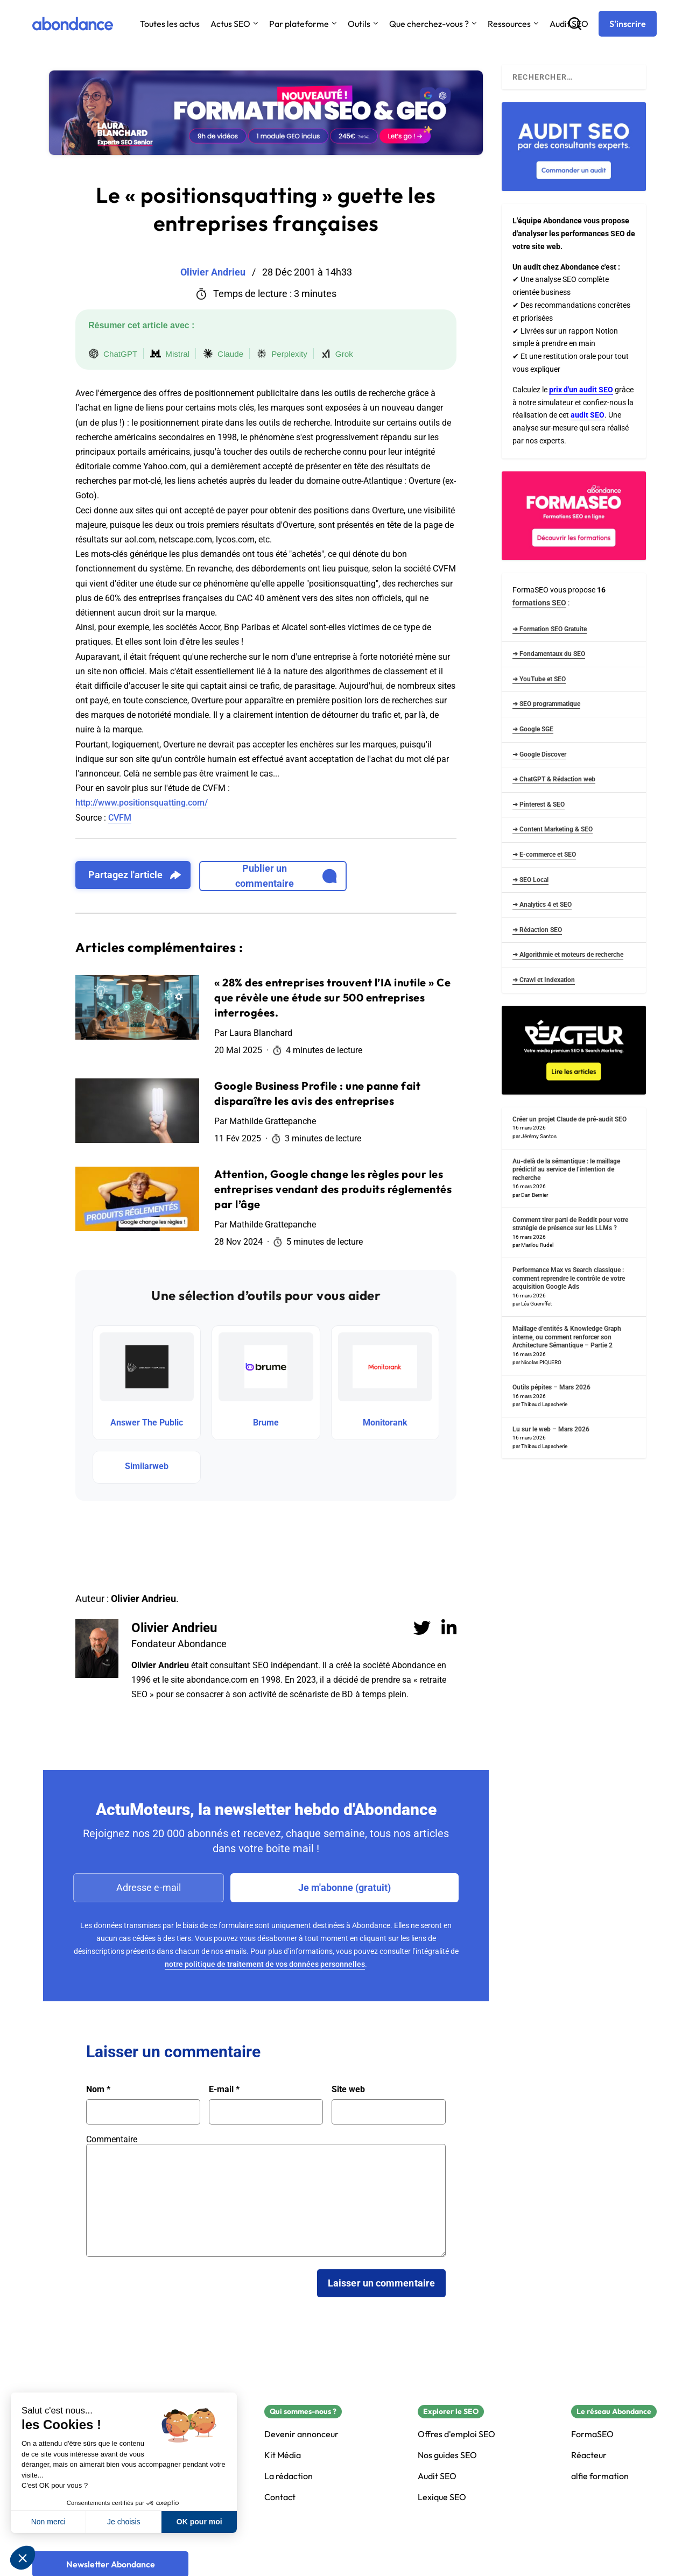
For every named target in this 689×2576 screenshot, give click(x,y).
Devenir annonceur (301, 2434)
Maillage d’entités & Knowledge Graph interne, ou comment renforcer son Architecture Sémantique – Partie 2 (566, 1337)
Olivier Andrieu (174, 1627)
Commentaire (111, 2139)
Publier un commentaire (286, 876)
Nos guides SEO (447, 2455)
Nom (98, 2089)
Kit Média (282, 2455)
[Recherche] (575, 24)
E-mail (224, 2089)
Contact (280, 2497)
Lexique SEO (442, 2497)
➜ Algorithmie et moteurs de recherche (567, 954)
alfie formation (600, 2476)
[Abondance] (72, 23)
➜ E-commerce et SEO (544, 854)
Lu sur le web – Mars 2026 (550, 1429)
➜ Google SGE (532, 729)
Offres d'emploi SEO (456, 2434)
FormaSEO (592, 2434)
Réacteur (589, 2455)
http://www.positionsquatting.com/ (141, 802)
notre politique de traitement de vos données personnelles (265, 1964)
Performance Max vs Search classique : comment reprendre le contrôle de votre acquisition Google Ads (568, 1278)
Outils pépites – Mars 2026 (551, 1387)
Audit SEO (437, 2476)
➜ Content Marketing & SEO (552, 829)
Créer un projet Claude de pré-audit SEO (569, 1119)
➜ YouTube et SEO (539, 679)
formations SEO (539, 602)
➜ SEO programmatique (546, 704)
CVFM (119, 818)
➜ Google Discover (539, 754)
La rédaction (288, 2476)
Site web (348, 2089)
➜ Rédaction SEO (537, 930)
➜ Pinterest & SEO (538, 804)
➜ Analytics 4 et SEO (542, 904)
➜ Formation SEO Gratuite (549, 629)
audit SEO (587, 415)
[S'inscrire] (628, 24)
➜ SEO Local (530, 880)
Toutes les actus (170, 23)
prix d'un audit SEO (581, 389)
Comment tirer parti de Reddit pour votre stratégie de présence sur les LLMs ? (570, 1224)
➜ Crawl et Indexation (543, 980)
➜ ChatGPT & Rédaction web (553, 779)
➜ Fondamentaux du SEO (548, 654)
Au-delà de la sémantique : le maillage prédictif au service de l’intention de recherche (566, 1170)
